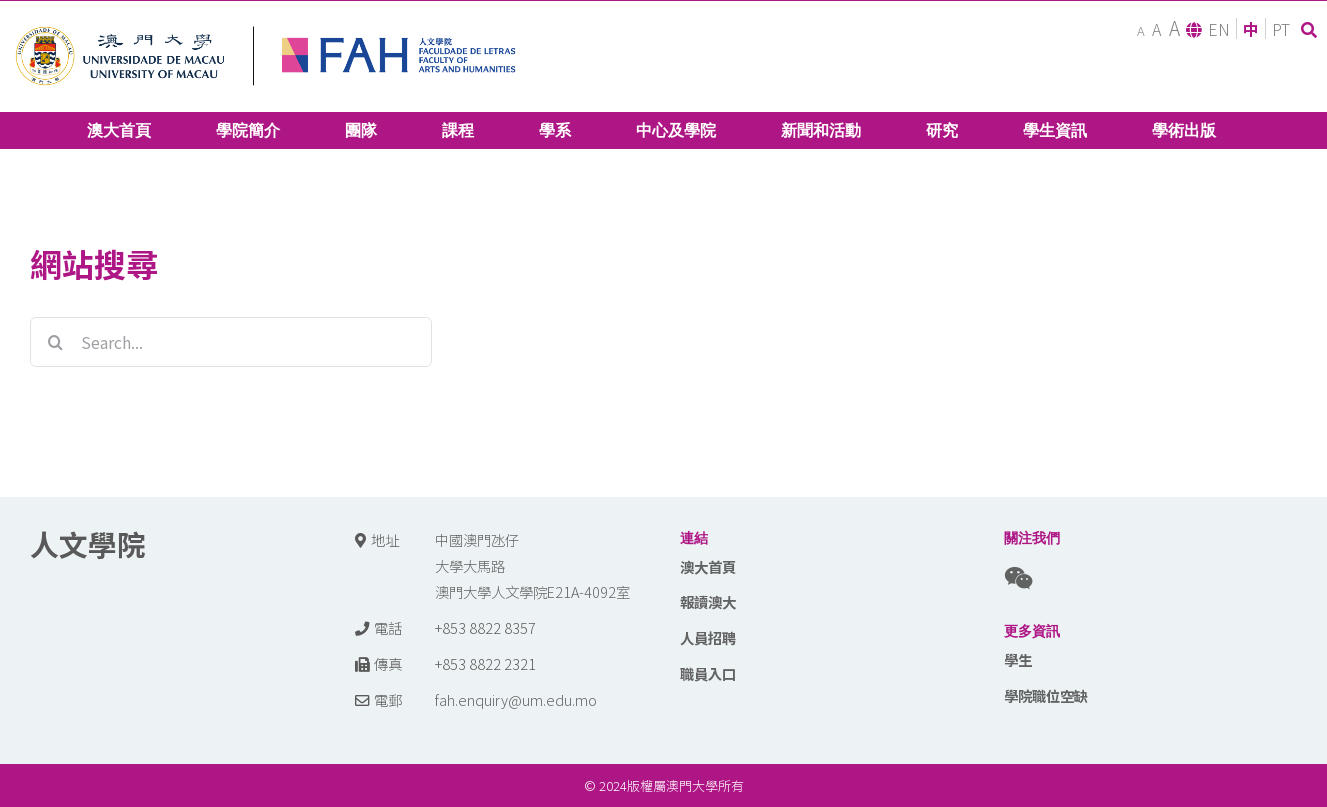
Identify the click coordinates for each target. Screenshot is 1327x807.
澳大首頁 (708, 566)
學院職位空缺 (1046, 695)
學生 (1018, 659)
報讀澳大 (708, 601)
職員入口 (708, 673)
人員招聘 (708, 637)
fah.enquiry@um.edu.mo (516, 699)
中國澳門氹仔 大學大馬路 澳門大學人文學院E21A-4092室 (532, 565)
